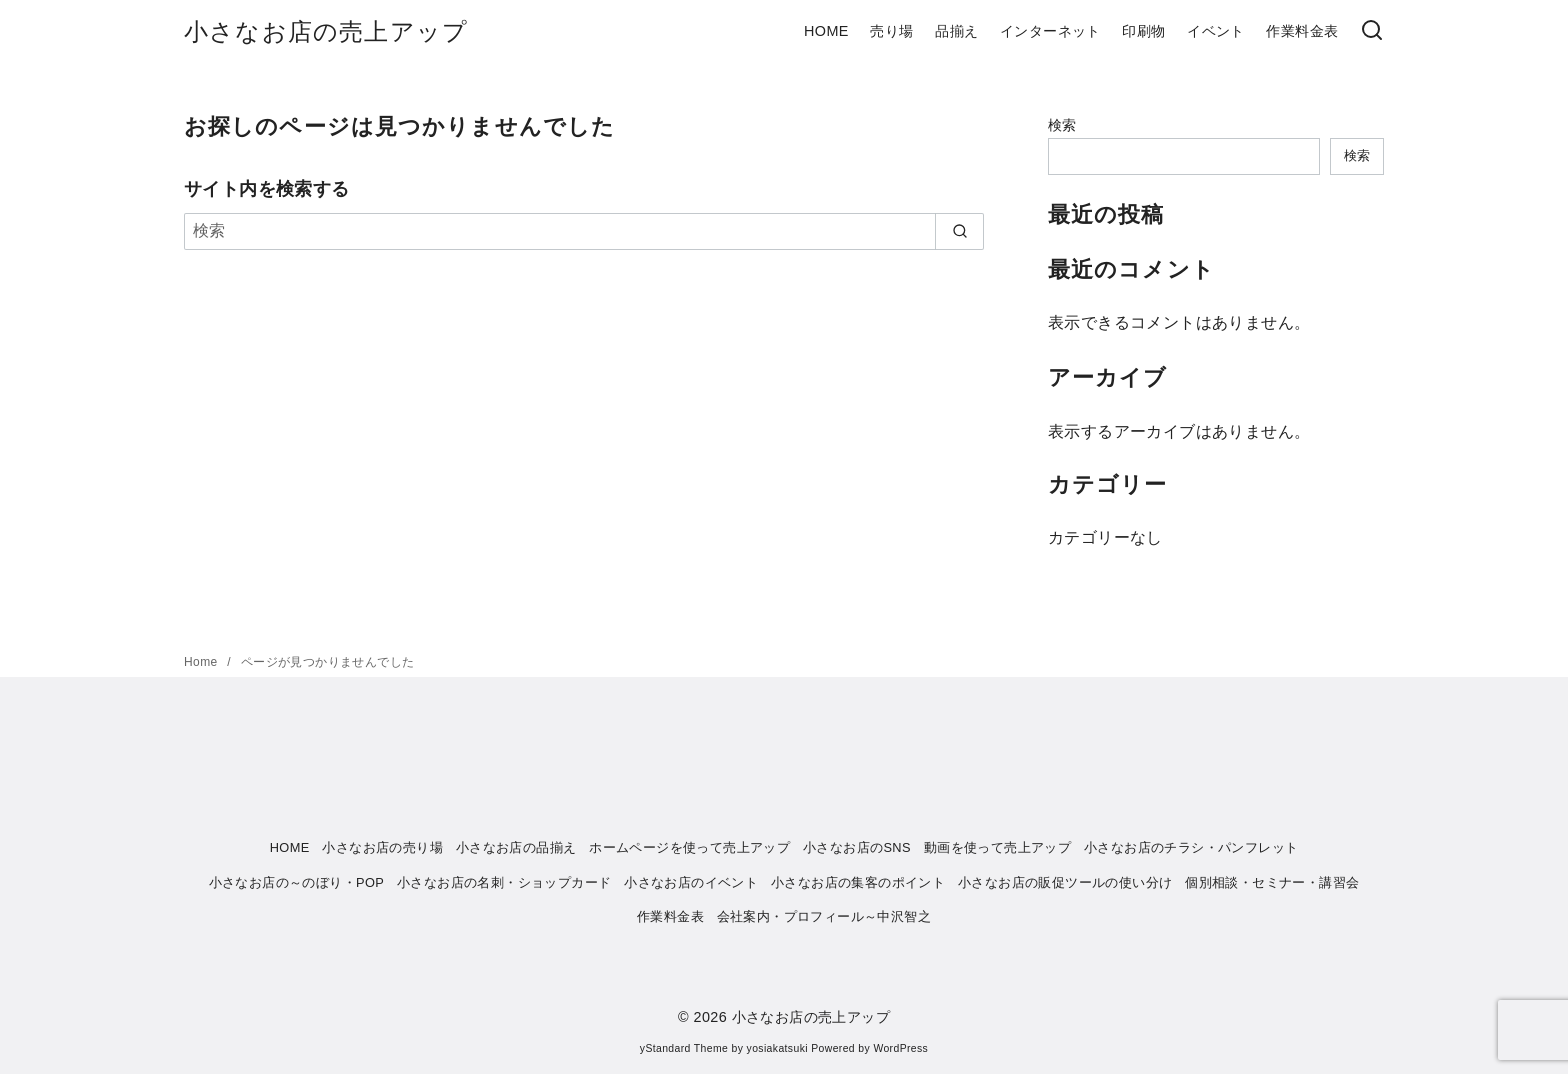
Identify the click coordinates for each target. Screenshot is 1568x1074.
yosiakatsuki (777, 1048)
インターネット (1050, 31)
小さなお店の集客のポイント (858, 882)
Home (202, 662)
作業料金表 (1302, 31)
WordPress (900, 1048)
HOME (826, 31)
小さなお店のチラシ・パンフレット (1191, 847)
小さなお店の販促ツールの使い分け (1065, 882)
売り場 (891, 31)
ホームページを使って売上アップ (689, 847)
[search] (959, 231)
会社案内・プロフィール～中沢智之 (824, 916)
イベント (1216, 31)
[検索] (1372, 31)
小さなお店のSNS (857, 847)
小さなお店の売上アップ (326, 31)
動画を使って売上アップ (997, 847)
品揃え (956, 31)
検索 (1062, 125)
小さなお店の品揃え (516, 847)
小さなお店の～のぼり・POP (297, 882)
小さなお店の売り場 (382, 847)
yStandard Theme (684, 1048)
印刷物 (1143, 31)
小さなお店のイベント (691, 882)
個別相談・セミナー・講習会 (1272, 882)
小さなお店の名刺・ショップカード (504, 882)
